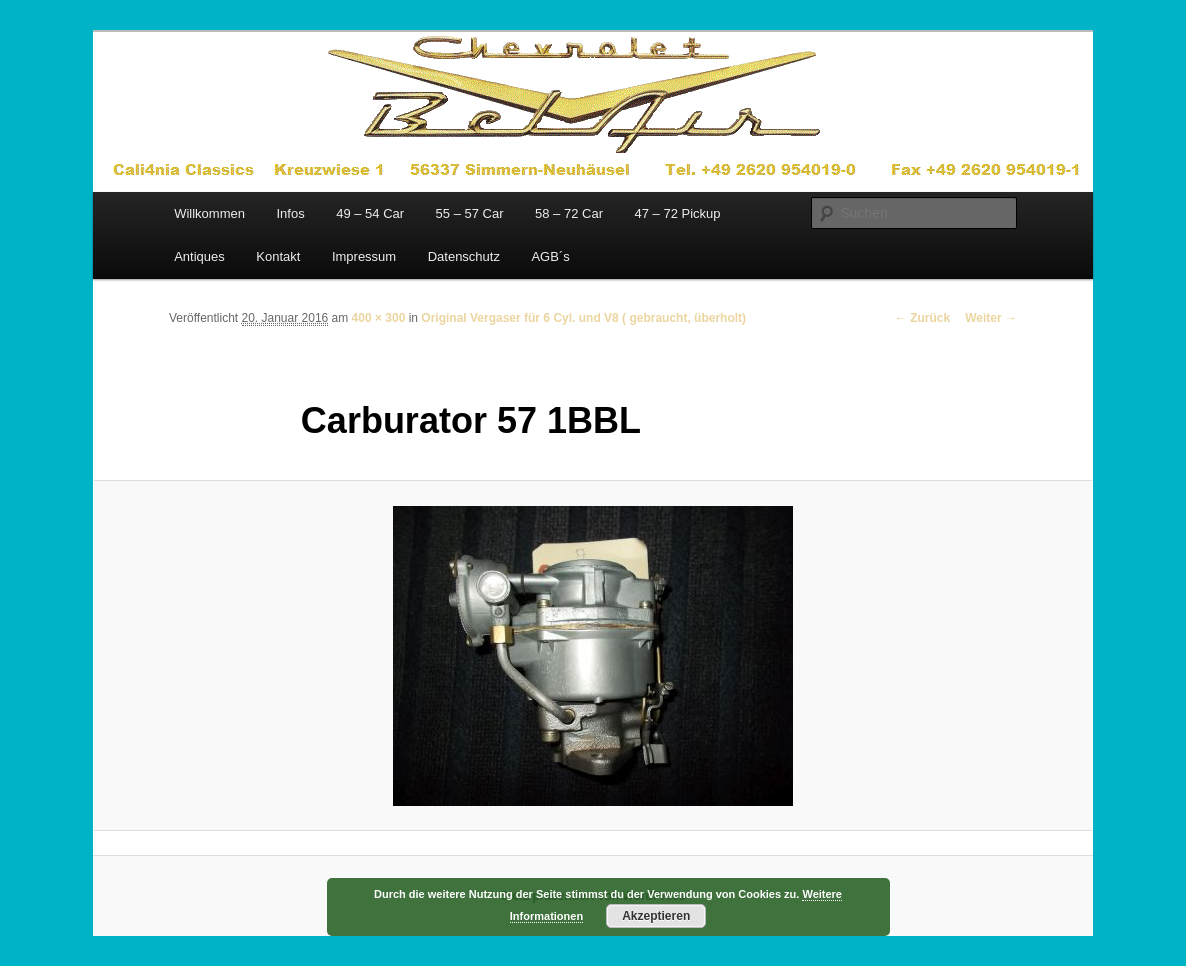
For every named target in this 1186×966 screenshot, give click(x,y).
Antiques (199, 256)
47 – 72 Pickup (677, 213)
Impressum (364, 256)
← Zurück (922, 318)
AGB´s (550, 256)
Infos (290, 213)
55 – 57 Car (470, 213)
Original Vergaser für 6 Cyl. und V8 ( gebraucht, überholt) (583, 318)
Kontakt (278, 256)
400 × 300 (379, 318)
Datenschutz (464, 256)
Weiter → (991, 318)
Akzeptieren (656, 916)
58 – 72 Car (569, 213)
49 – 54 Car (370, 213)
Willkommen (209, 213)
